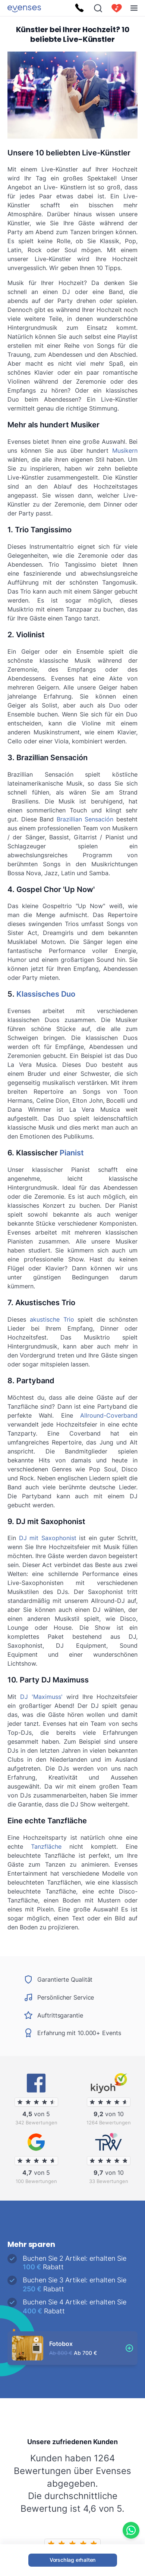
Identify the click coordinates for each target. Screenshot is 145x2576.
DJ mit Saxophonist (47, 1538)
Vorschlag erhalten (72, 2560)
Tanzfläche (46, 1846)
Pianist (72, 1152)
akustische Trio (52, 1319)
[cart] (116, 8)
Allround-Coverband (109, 1415)
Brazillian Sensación (85, 819)
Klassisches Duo (45, 994)
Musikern (125, 450)
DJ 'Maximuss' (41, 1696)
